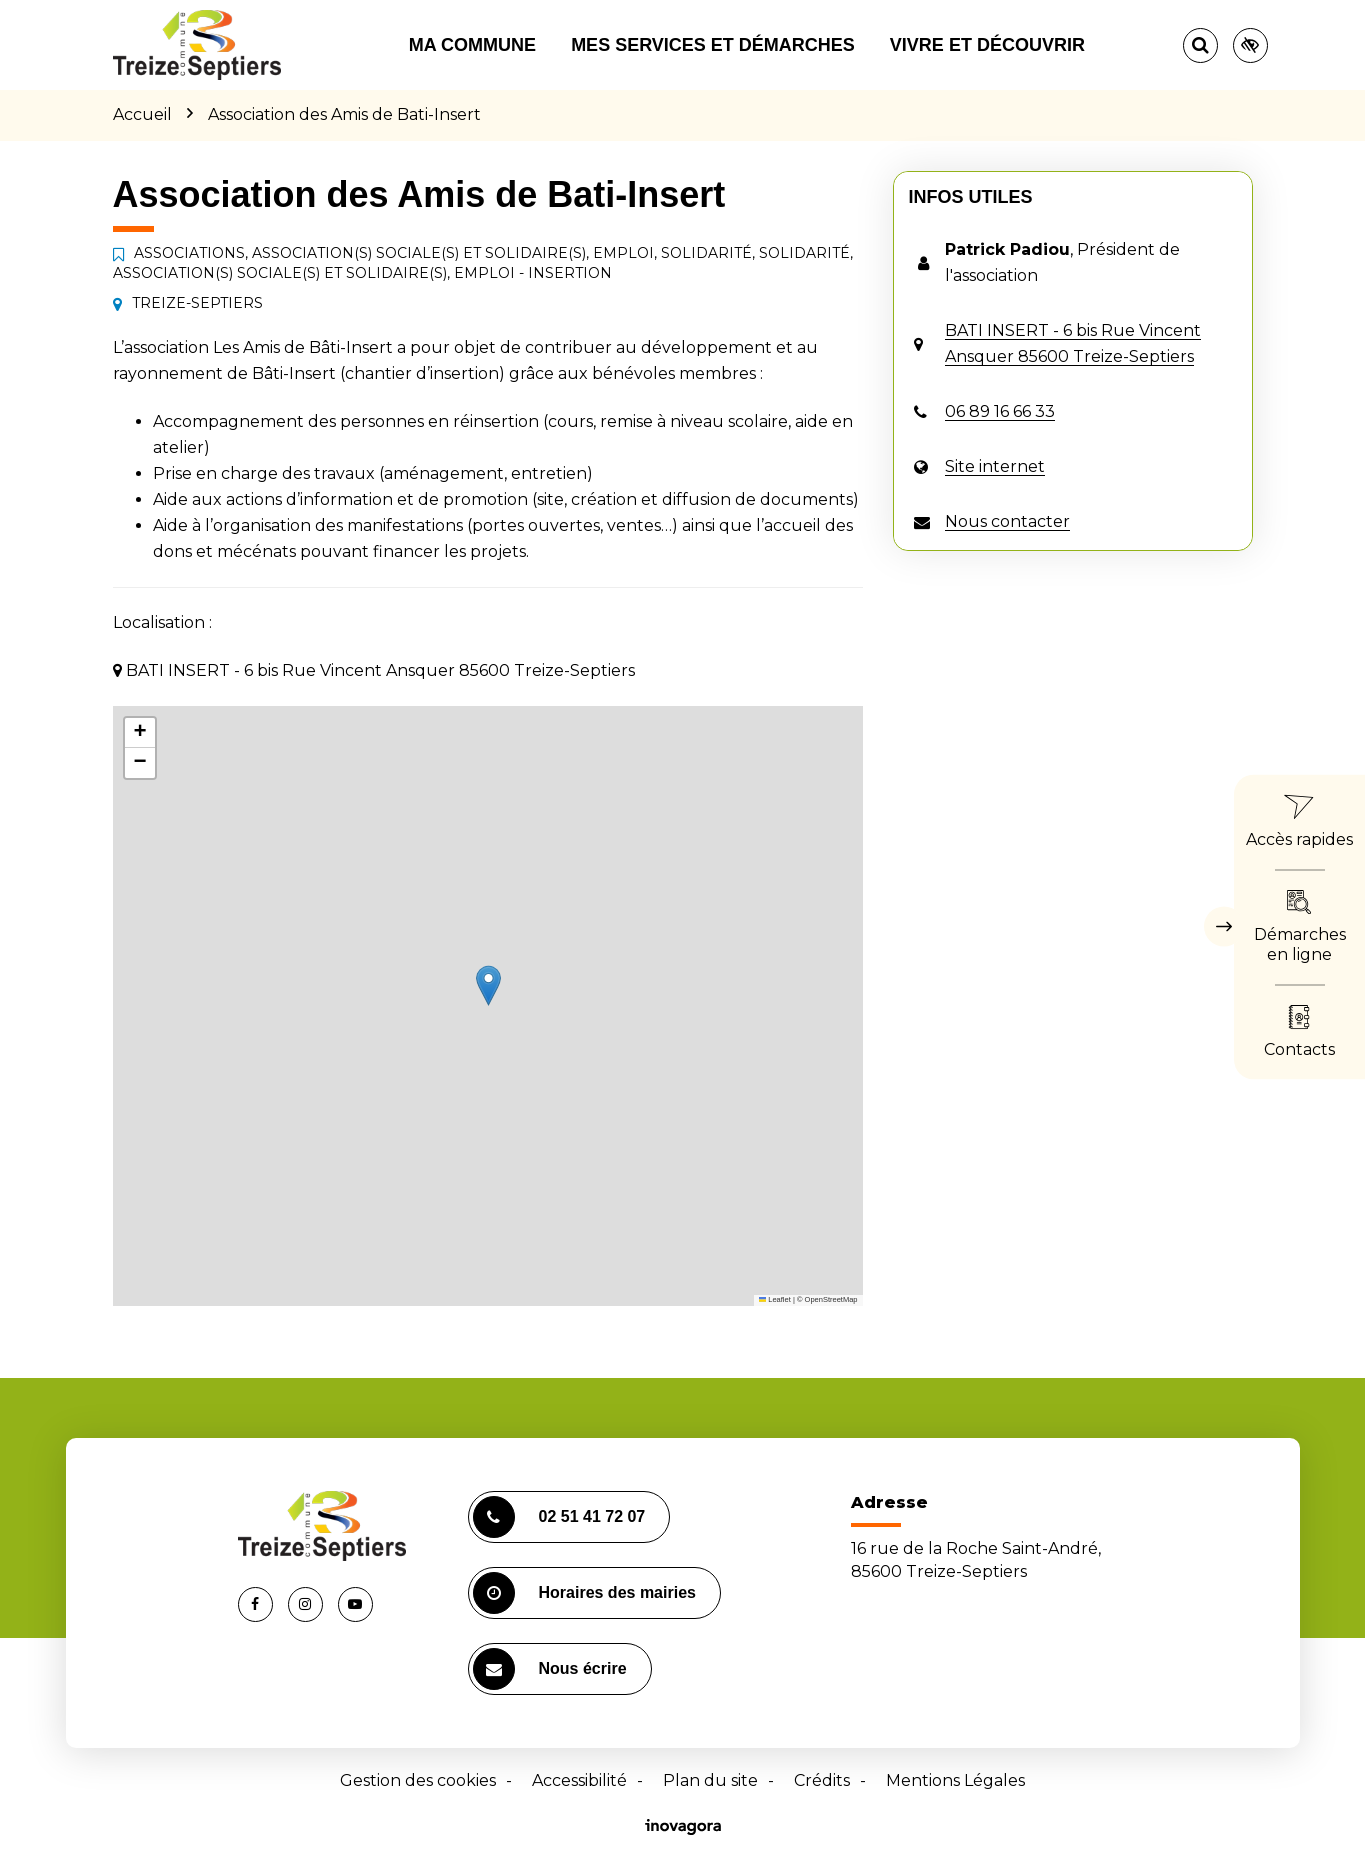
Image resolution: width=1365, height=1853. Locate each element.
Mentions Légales (955, 1780)
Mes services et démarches (713, 45)
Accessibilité (579, 1780)
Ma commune (472, 45)
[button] (488, 985)
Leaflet (775, 1299)
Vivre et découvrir (987, 45)
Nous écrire (550, 1669)
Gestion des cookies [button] (418, 1780)
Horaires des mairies (584, 1593)
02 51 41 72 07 (559, 1517)
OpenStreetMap (831, 1299)
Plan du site (710, 1780)
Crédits (822, 1780)
